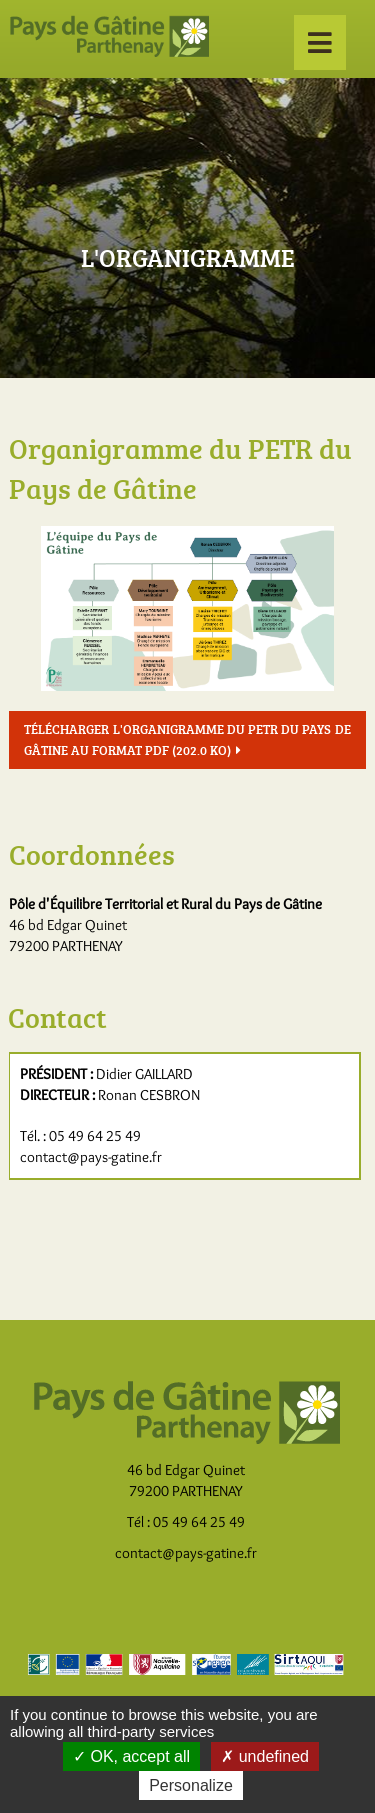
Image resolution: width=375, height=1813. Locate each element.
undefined (265, 1756)
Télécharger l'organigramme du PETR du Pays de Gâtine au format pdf (187, 739)
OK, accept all (131, 1756)
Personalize (191, 1785)
